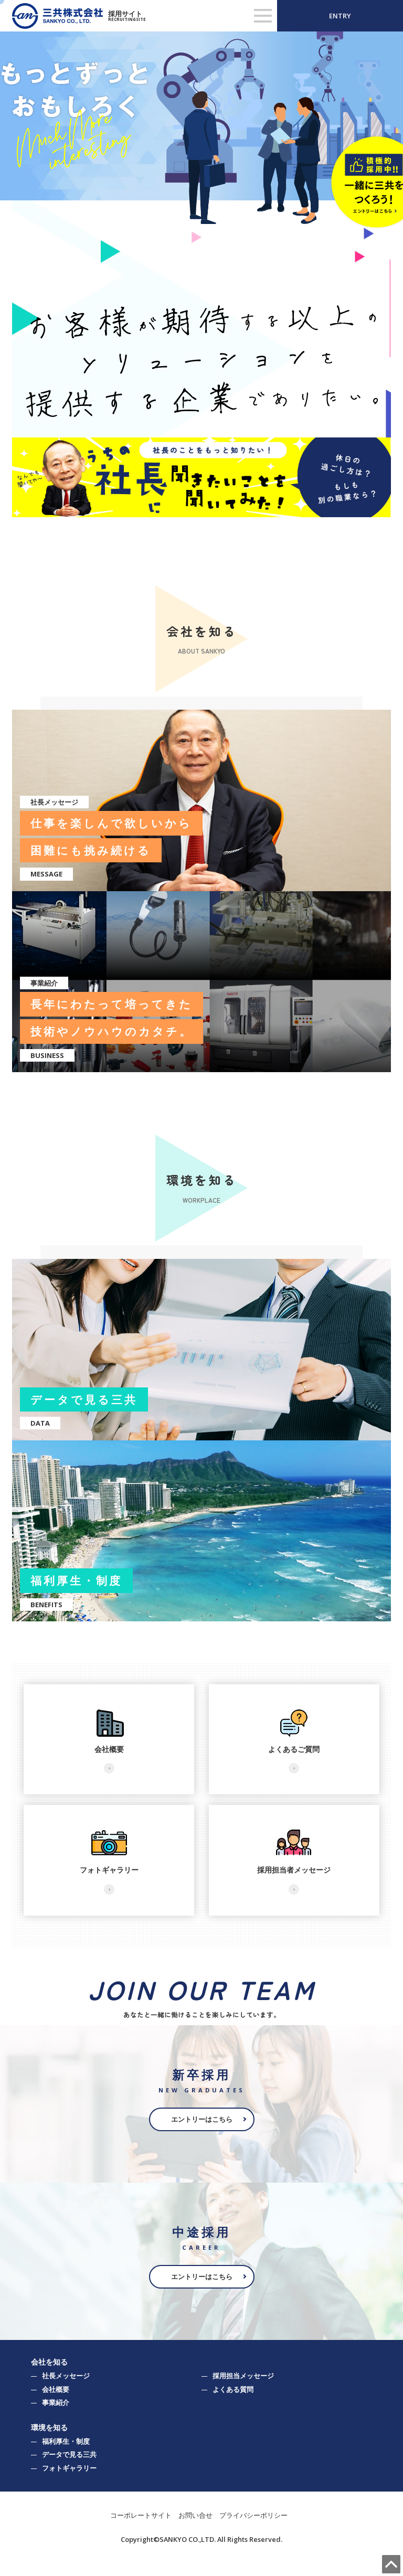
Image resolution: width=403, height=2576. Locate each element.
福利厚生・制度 (66, 2441)
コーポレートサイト (141, 2515)
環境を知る (49, 2427)
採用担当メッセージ (243, 2375)
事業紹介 (55, 2402)
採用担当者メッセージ (294, 1870)
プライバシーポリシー (253, 2515)
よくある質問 (233, 2389)
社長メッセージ (66, 2375)
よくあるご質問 (294, 1749)
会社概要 (109, 1749)
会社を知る (49, 2362)
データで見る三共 (69, 2454)
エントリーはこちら (201, 2119)
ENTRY (340, 15)
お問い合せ (195, 2515)
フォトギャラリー (109, 1870)
